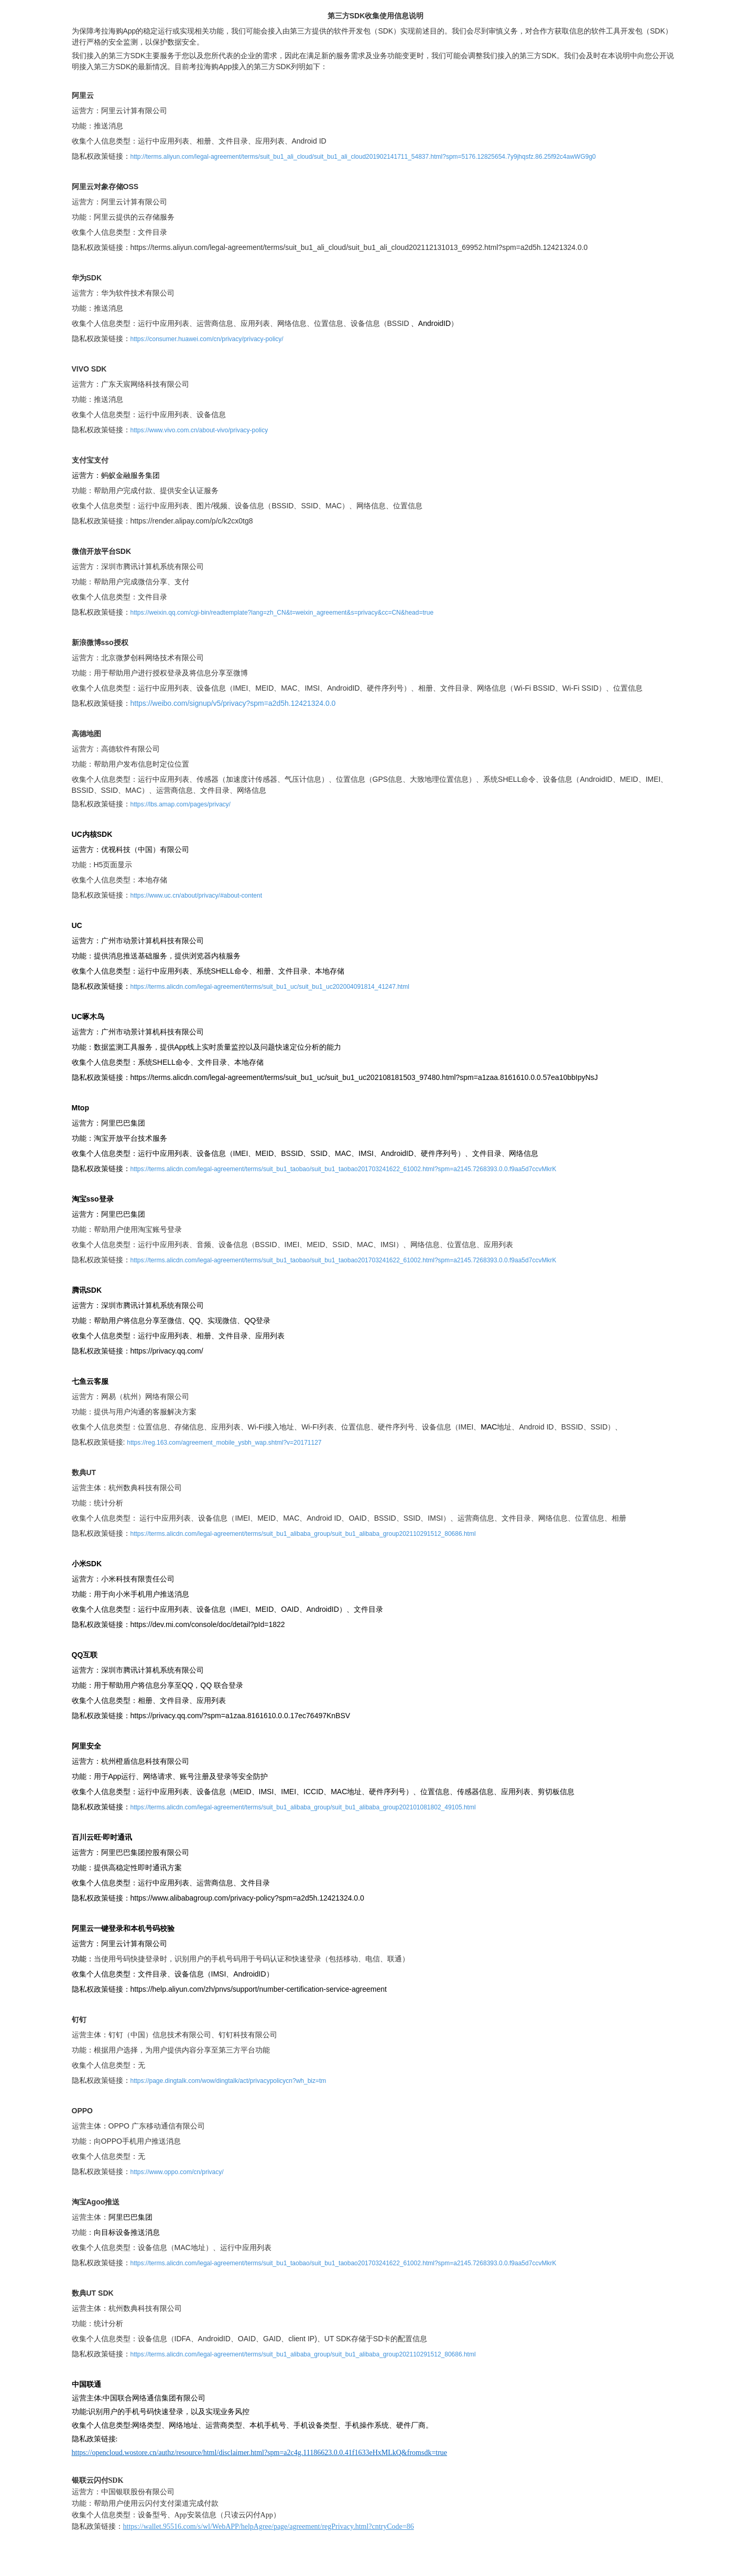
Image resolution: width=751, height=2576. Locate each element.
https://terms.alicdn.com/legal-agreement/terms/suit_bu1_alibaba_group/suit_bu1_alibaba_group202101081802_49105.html (303, 1807)
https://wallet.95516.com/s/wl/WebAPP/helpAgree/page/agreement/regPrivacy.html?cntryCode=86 (268, 2526)
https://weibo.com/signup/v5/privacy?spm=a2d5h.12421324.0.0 (233, 703)
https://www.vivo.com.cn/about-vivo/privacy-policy (199, 430)
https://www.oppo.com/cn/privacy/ (177, 2172)
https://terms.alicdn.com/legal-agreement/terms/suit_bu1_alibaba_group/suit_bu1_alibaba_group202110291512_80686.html (303, 1533)
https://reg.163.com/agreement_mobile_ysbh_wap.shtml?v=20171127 (224, 1442)
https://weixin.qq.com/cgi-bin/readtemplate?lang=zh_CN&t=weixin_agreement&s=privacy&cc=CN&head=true (282, 612)
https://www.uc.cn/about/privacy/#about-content (196, 895)
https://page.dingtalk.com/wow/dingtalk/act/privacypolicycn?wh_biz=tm (228, 2080)
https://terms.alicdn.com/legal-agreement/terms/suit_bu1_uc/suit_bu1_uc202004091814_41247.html (269, 986)
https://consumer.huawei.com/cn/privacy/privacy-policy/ (207, 339)
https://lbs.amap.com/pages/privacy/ (180, 804)
